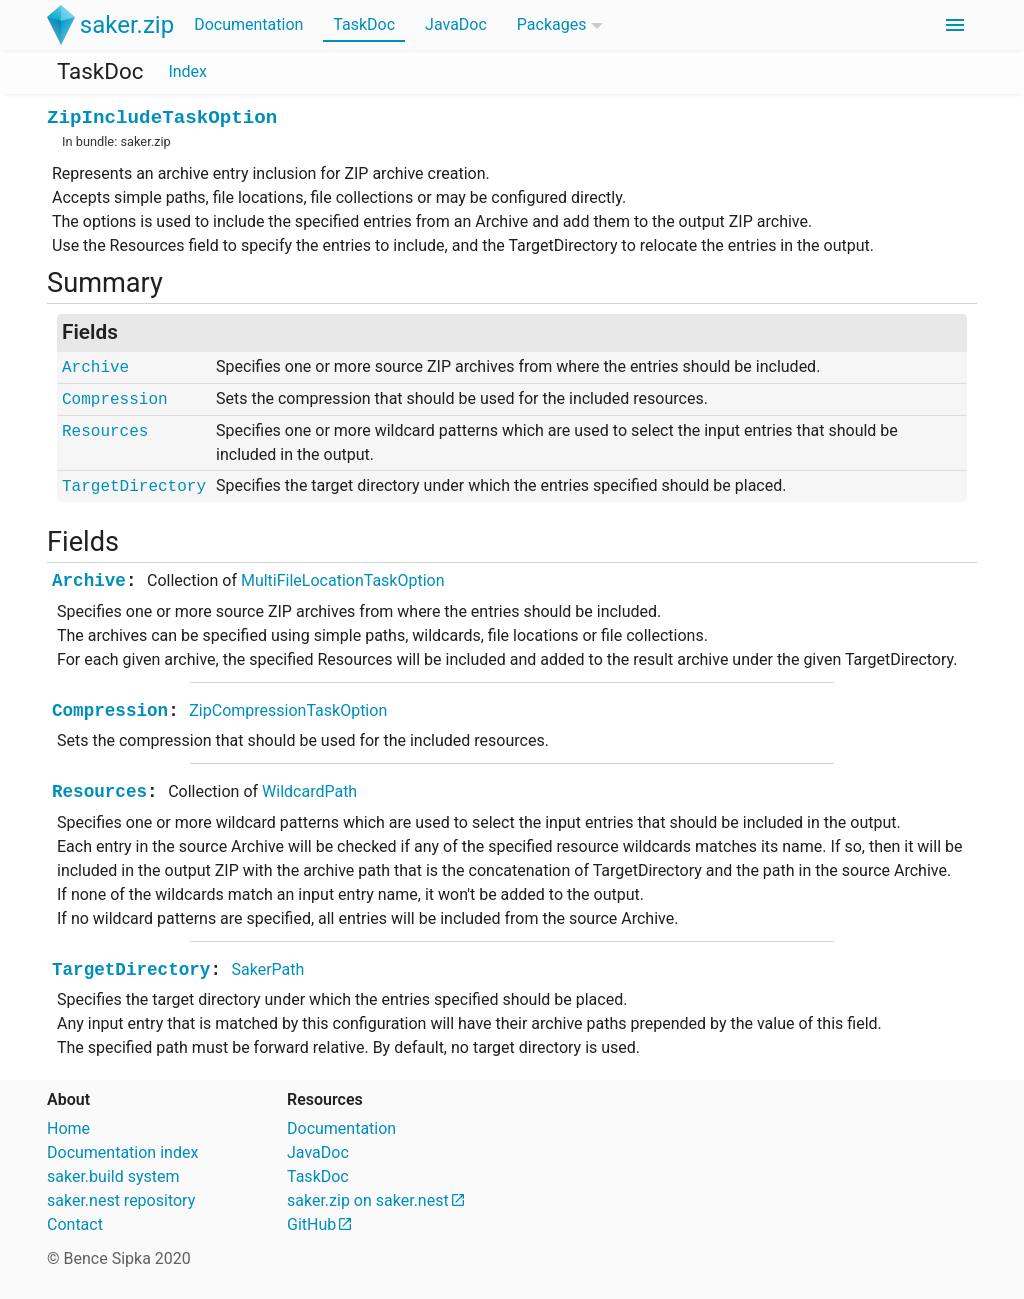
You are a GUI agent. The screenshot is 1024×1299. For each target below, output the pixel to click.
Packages (552, 24)
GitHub (311, 1224)
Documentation (248, 24)
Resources (105, 432)
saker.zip (145, 141)
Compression (115, 400)
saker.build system (113, 1176)
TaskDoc (364, 24)
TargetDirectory (134, 487)
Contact (75, 1224)
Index (187, 71)
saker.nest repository (121, 1200)
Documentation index (122, 1152)
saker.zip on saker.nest (368, 1200)
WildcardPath (309, 791)
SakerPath (268, 969)
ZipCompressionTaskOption (288, 710)
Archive (95, 368)
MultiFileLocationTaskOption (343, 580)
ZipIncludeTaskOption (162, 118)
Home (68, 1128)
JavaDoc (456, 24)
